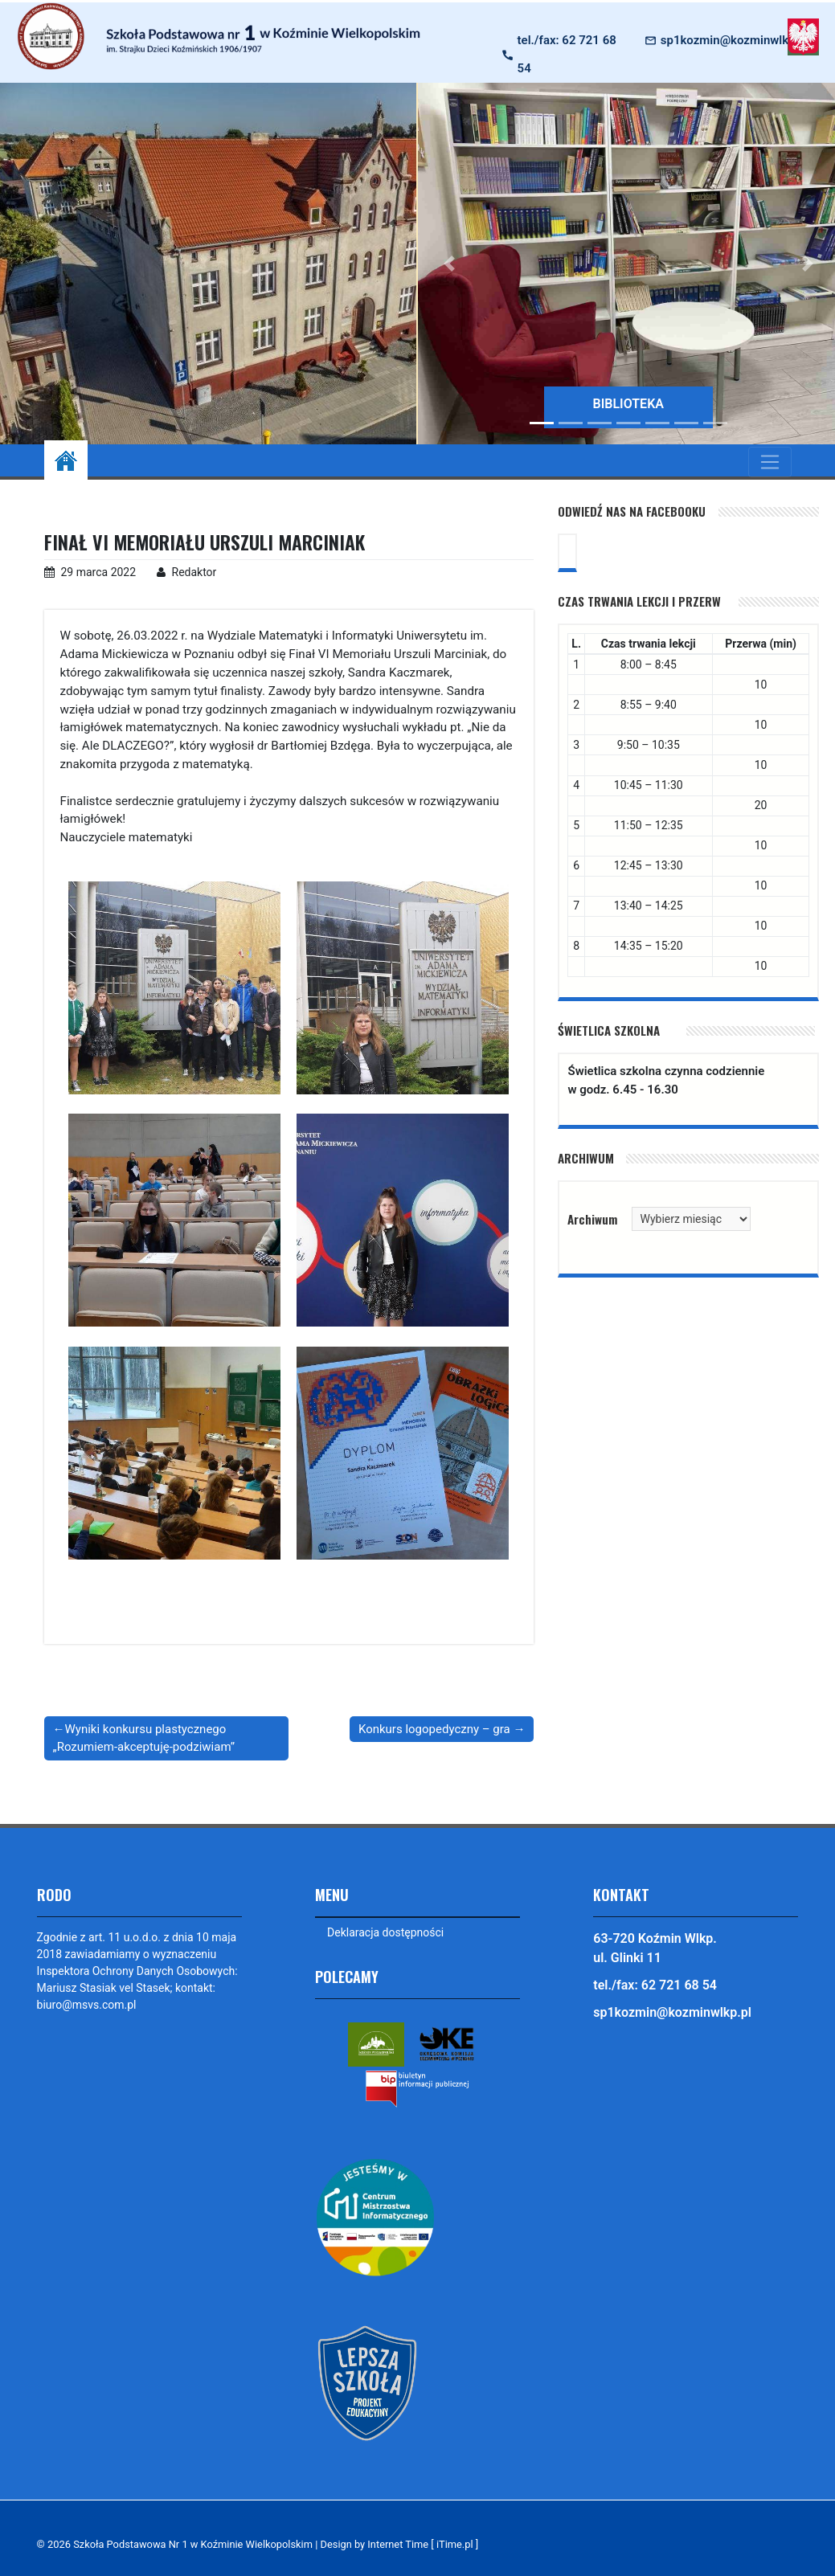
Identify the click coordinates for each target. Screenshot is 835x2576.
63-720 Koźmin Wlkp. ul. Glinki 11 (655, 1948)
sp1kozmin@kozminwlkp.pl (734, 40)
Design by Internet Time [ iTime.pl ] (401, 2544)
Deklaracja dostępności (385, 1932)
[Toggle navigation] (769, 462)
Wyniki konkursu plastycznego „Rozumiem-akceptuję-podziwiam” (144, 1738)
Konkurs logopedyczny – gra (434, 1729)
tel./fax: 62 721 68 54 (567, 54)
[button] (449, 263)
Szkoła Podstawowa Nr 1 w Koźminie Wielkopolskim (193, 2544)
